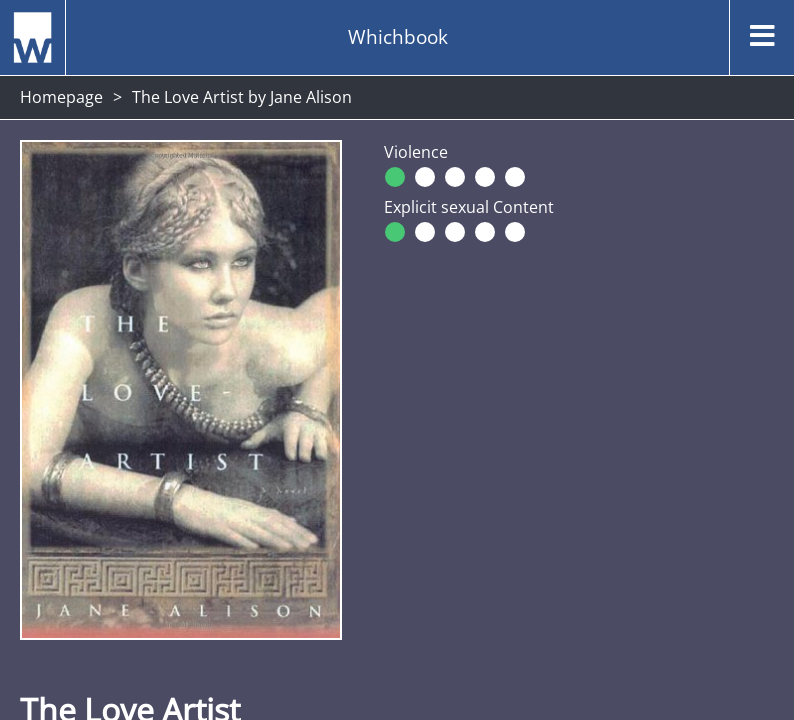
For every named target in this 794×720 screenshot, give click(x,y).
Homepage (61, 97)
